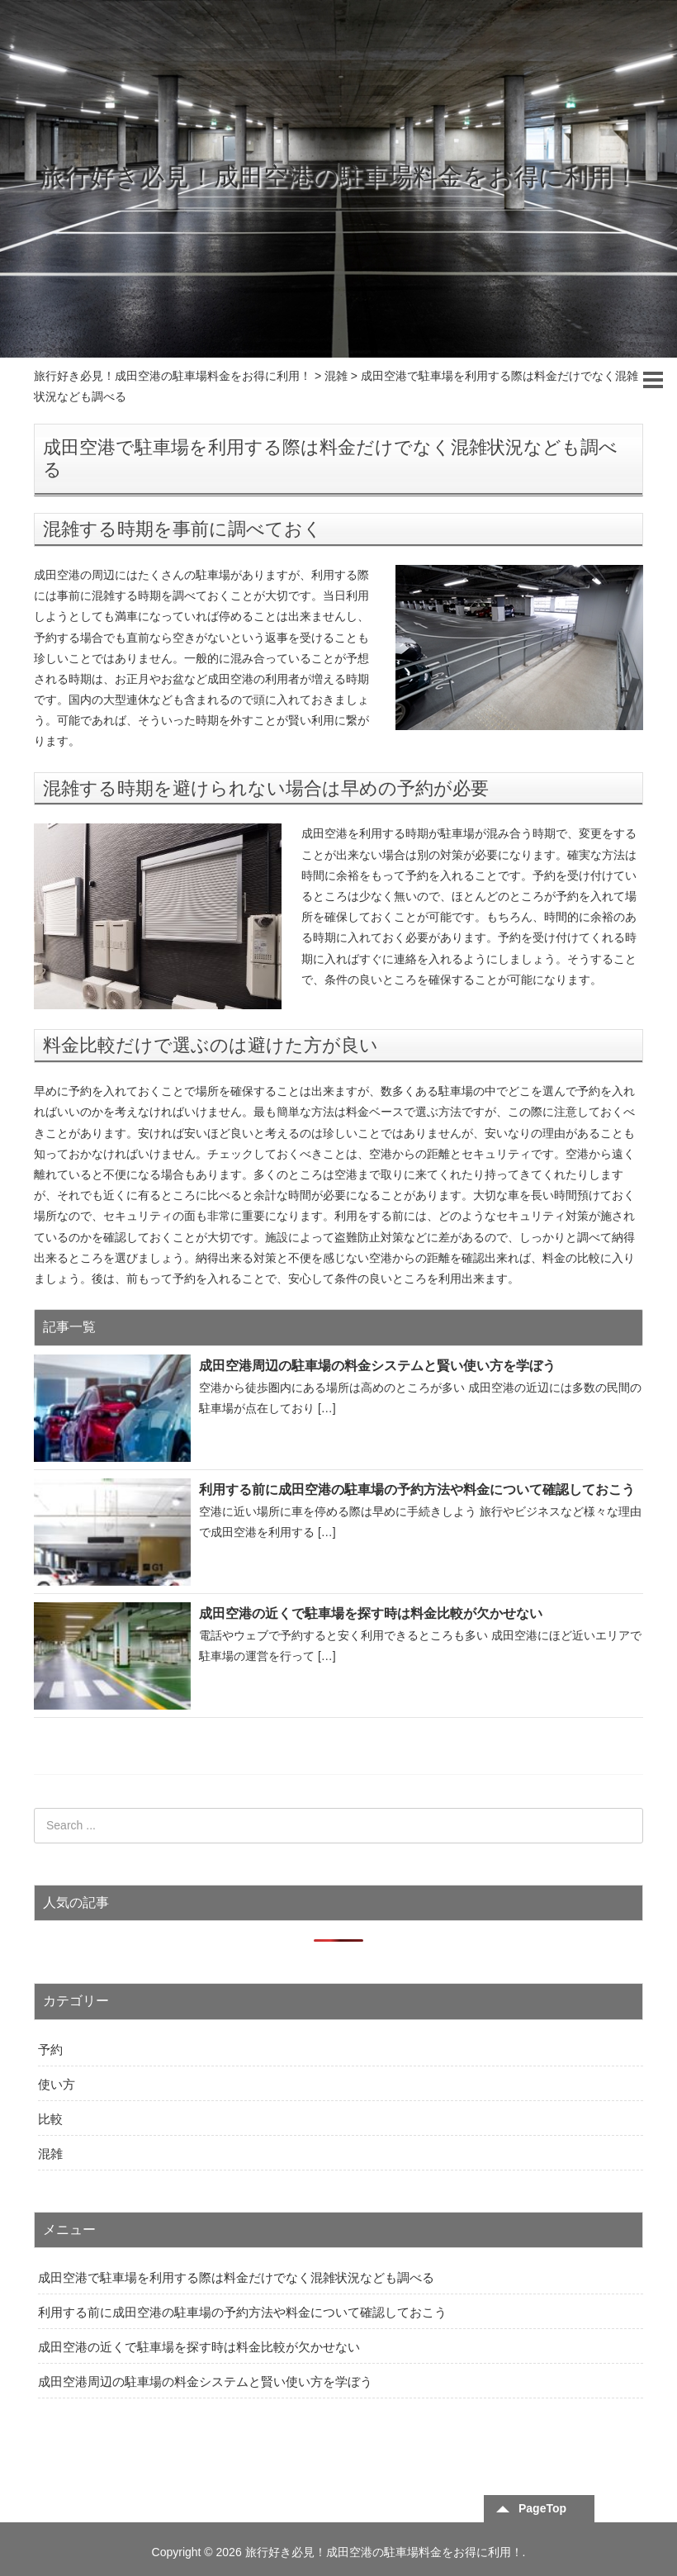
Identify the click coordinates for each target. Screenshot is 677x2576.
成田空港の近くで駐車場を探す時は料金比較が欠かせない (370, 1613)
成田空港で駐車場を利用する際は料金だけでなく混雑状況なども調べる (236, 2277)
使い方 (56, 2084)
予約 (50, 2049)
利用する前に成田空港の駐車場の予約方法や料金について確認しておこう (417, 1490)
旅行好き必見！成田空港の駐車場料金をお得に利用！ (339, 176)
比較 (50, 2119)
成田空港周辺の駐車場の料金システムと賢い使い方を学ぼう (377, 1366)
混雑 (50, 2154)
